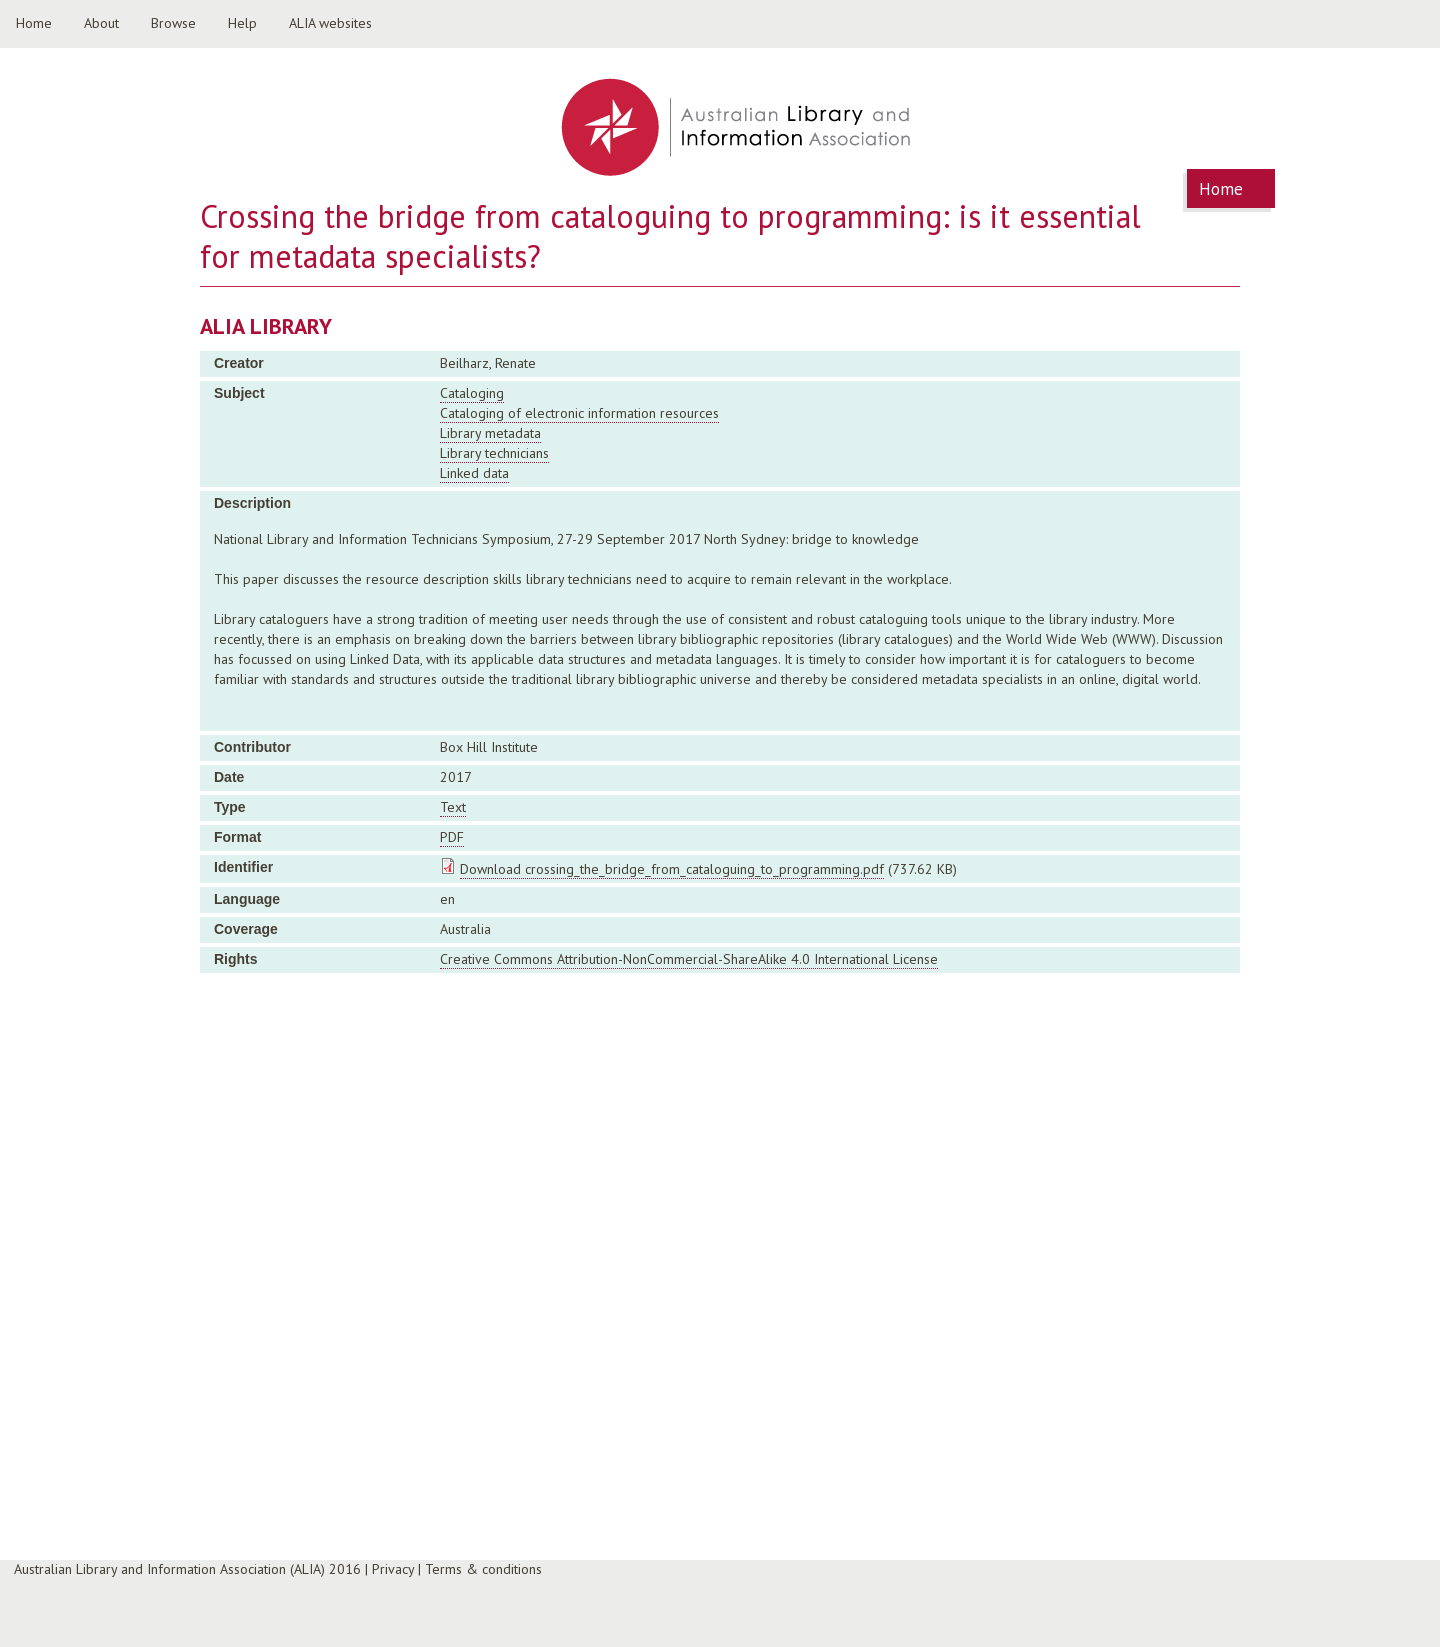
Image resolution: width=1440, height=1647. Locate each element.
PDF (452, 837)
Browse (173, 23)
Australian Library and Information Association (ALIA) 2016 (187, 1569)
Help (242, 23)
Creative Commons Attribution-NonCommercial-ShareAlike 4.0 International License (689, 959)
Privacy (393, 1569)
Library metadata (490, 433)
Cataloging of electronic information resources (579, 413)
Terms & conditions (483, 1569)
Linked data (474, 473)
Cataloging (472, 393)
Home (34, 23)
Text (453, 807)
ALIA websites (330, 23)
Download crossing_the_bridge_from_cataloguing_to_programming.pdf (672, 869)
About (101, 23)
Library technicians (494, 453)
